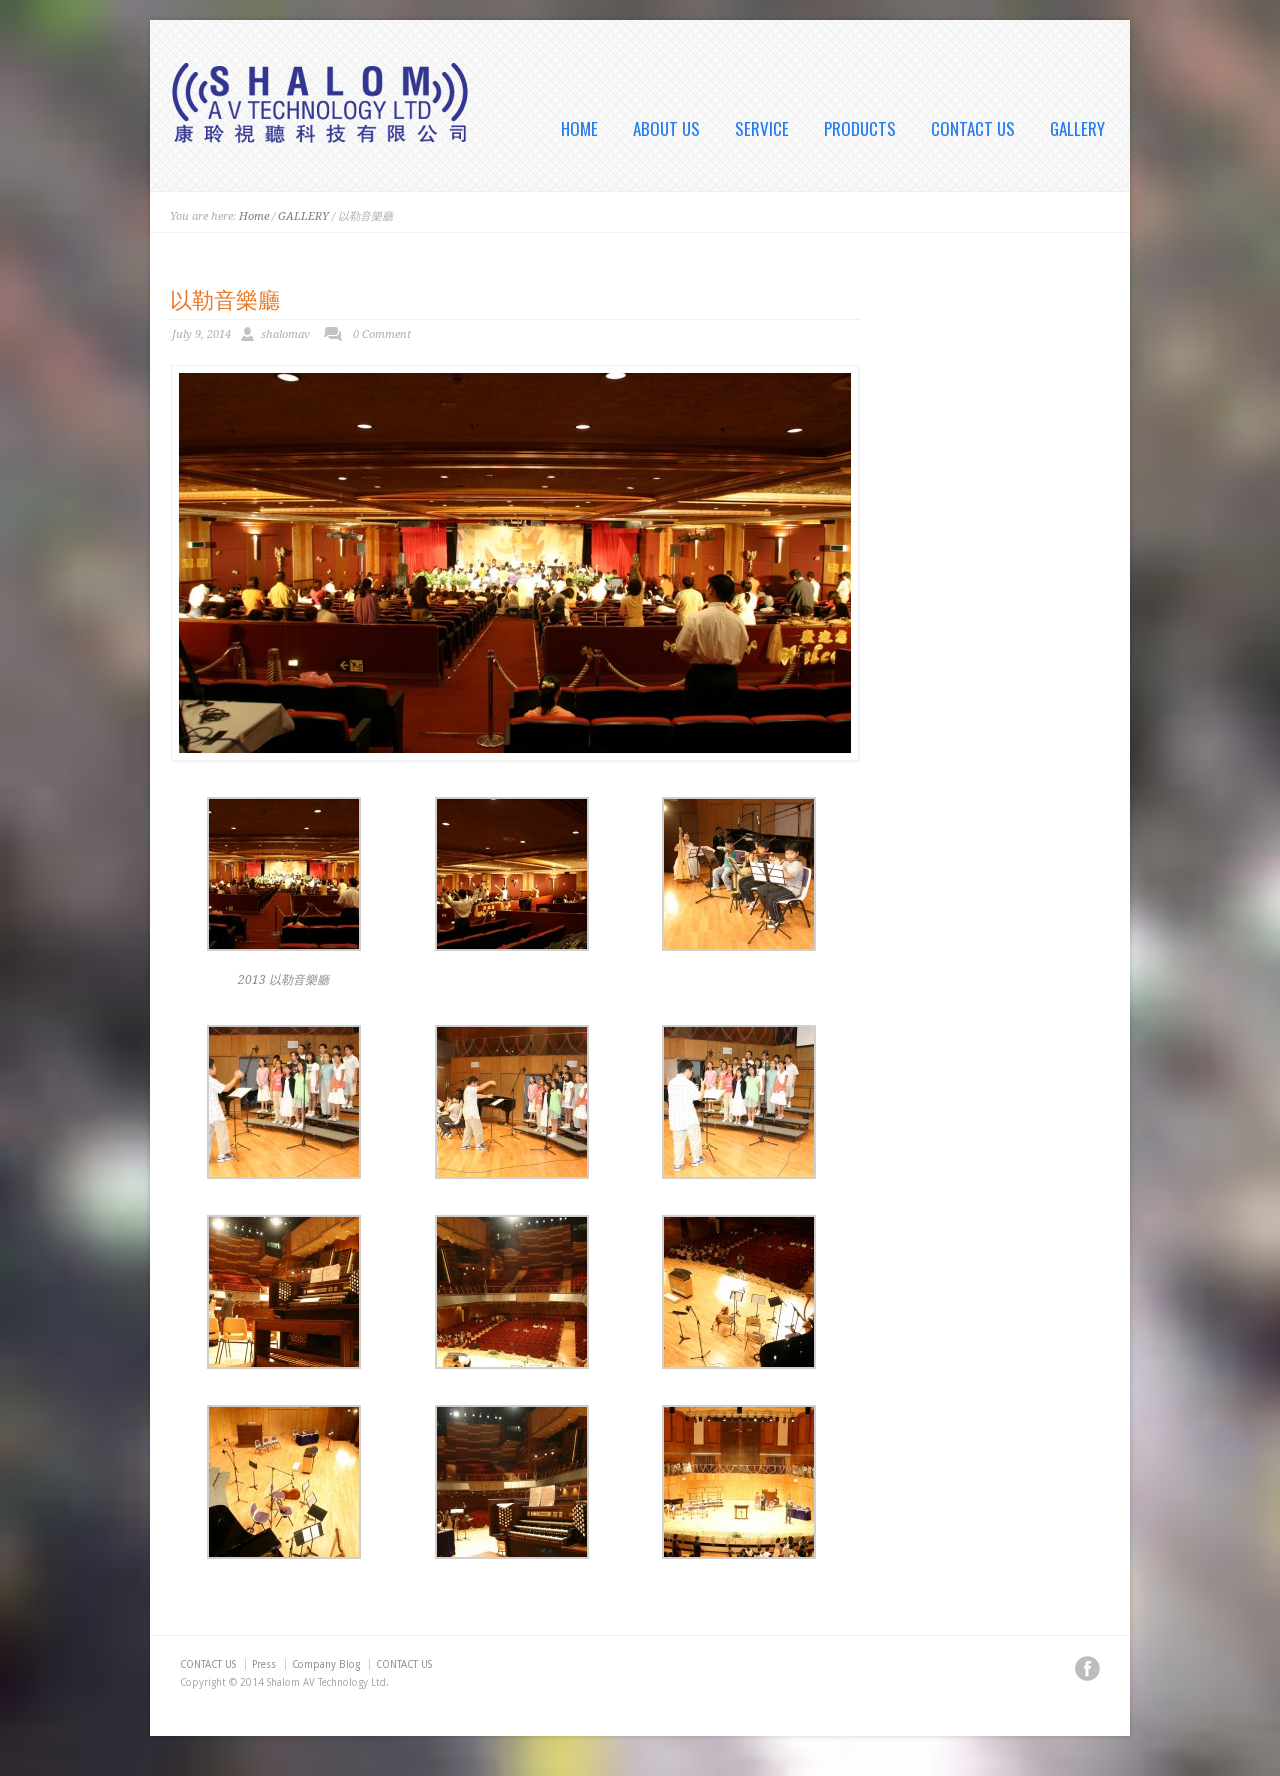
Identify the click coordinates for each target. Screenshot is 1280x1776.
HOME (579, 129)
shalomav (285, 334)
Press (264, 1664)
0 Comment (382, 334)
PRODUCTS (860, 129)
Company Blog (326, 1664)
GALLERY (1077, 129)
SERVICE (762, 129)
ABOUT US (666, 129)
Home (254, 216)
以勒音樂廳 (225, 298)
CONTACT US (973, 129)
